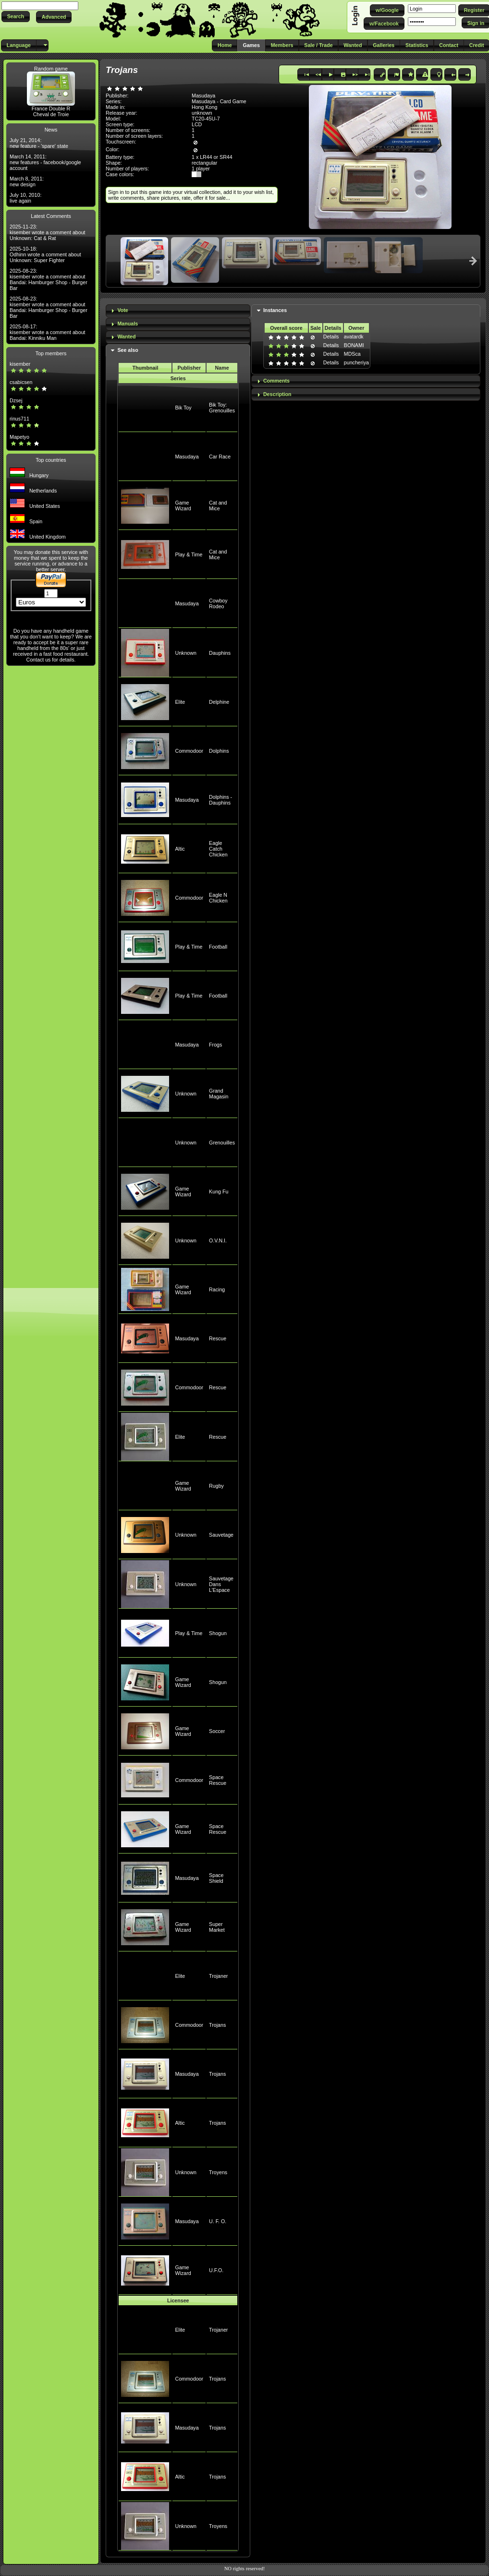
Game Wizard (183, 505)
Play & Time (188, 554)
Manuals (127, 323)
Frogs (215, 1044)
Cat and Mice (218, 505)
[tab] (178, 310)
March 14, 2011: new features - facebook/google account (45, 162)
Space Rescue (217, 1780)
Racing (217, 1289)
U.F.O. (216, 2270)
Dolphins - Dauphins (220, 800)
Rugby (216, 1486)
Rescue (217, 1338)
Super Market (217, 1927)
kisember (20, 364)
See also (127, 350)
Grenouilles (222, 1142)
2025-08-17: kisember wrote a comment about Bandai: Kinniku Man (48, 332)
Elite (180, 702)
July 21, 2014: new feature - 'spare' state (39, 143)
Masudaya (186, 456)
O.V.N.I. (218, 1240)
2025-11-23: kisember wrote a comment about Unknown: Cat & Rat (48, 232)
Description (277, 394)
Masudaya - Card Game (219, 101)
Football (218, 947)
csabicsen (21, 382)
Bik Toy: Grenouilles (222, 407)
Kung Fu (218, 1191)
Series (178, 378)
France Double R (51, 108)
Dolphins (219, 751)
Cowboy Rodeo (218, 603)
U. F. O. (217, 2221)
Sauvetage (221, 1535)
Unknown (185, 653)
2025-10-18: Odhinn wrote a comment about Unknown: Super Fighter (45, 254)
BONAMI (354, 345)
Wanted (126, 336)
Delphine (219, 702)
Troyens (218, 2172)
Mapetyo (19, 437)
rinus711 (19, 418)
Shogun (218, 1633)
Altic (179, 849)
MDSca (352, 354)
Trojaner (218, 1976)
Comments (276, 381)
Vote (122, 310)
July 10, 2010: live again (25, 198)
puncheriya (356, 362)
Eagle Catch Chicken (218, 848)
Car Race (220, 456)
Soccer (217, 1731)
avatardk (354, 336)
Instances (275, 310)
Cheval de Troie (51, 114)
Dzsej (16, 400)
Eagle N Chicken (218, 897)
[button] (15, 16)
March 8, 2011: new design (27, 181)
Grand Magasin (218, 1093)
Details (331, 336)
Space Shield (216, 1878)
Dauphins (220, 653)
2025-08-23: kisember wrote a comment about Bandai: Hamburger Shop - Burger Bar (48, 279)
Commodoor (189, 751)
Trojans (217, 2025)
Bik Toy (183, 407)
